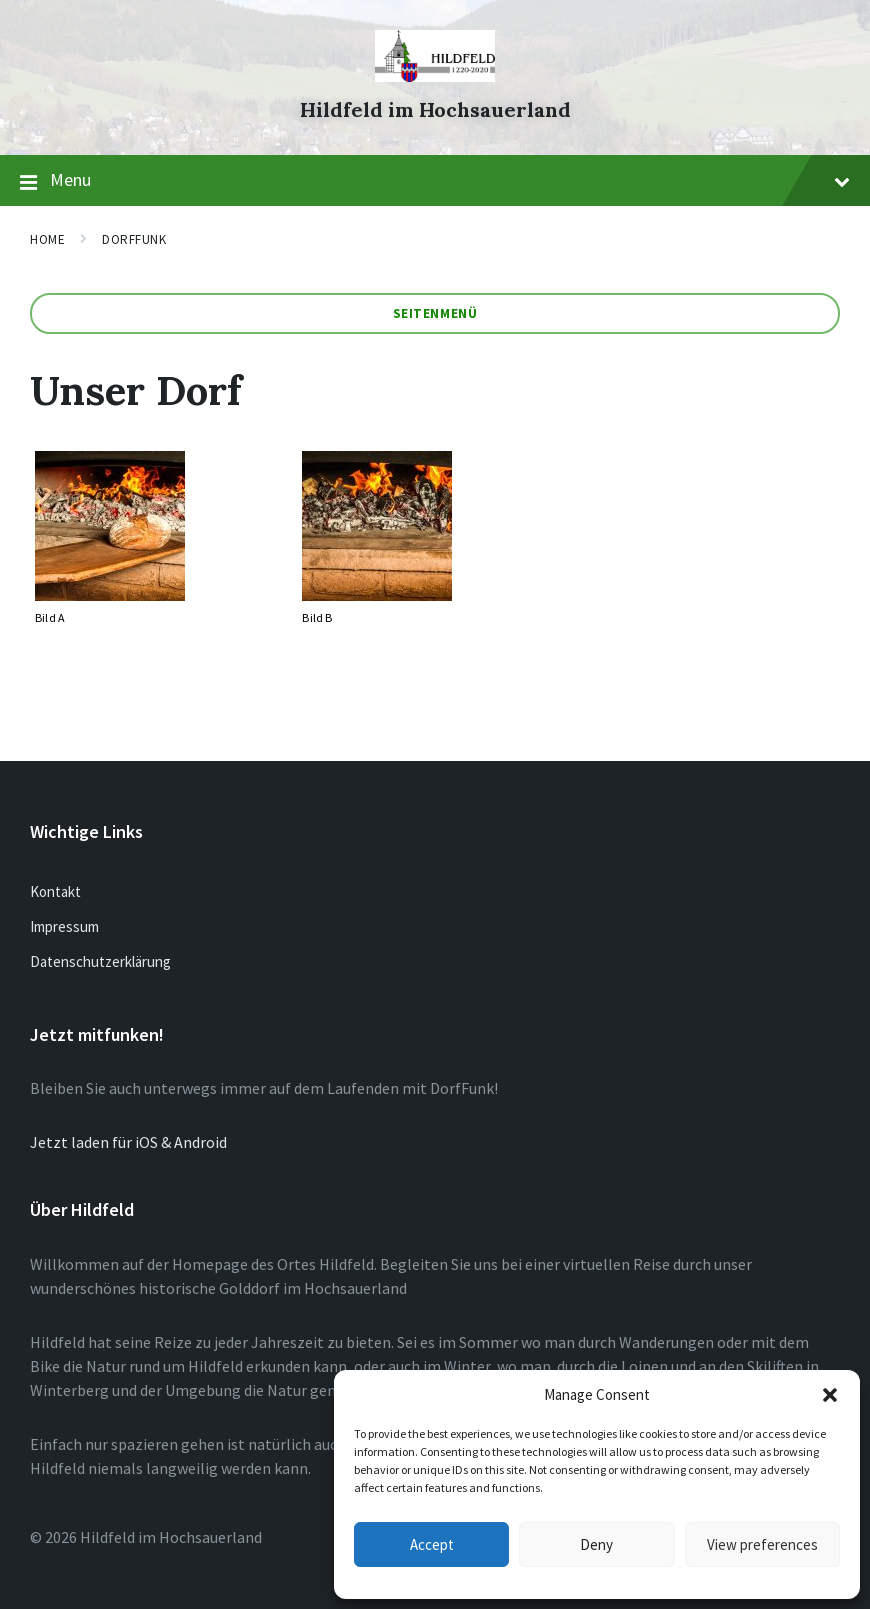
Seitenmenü (435, 313)
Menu (435, 181)
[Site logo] (435, 76)
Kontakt (55, 891)
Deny (596, 1544)
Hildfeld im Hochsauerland (435, 109)
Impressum (64, 926)
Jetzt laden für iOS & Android (128, 1142)
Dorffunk (134, 239)
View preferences (762, 1544)
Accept (432, 1544)
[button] (830, 1395)
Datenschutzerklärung (100, 961)
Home (47, 239)
